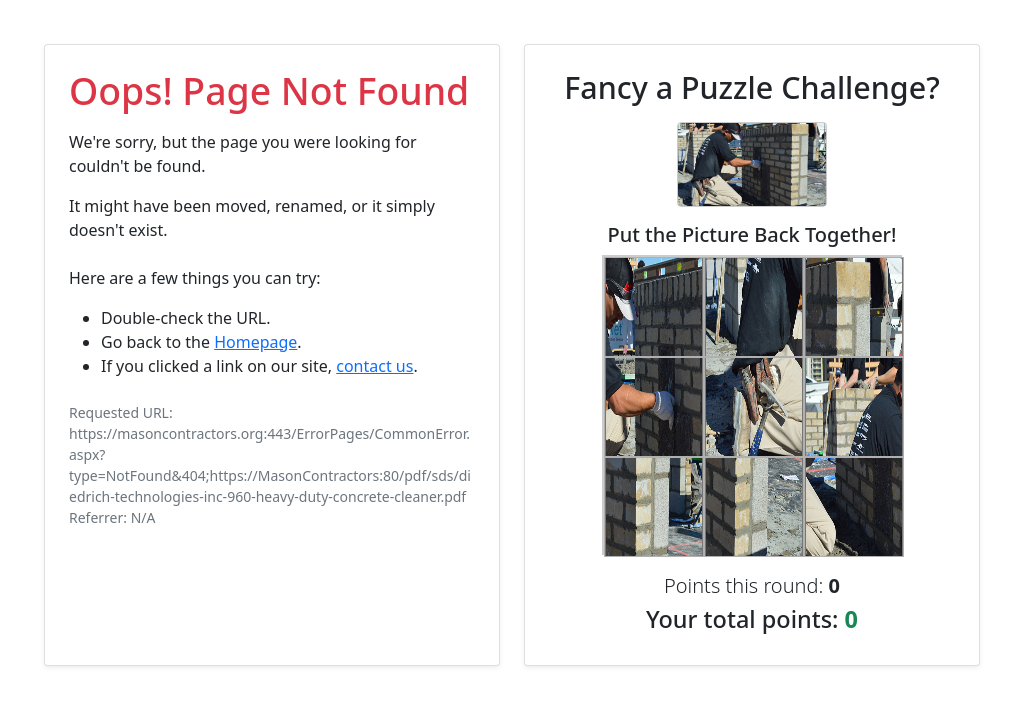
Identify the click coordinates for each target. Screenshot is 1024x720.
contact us (374, 366)
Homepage (255, 342)
